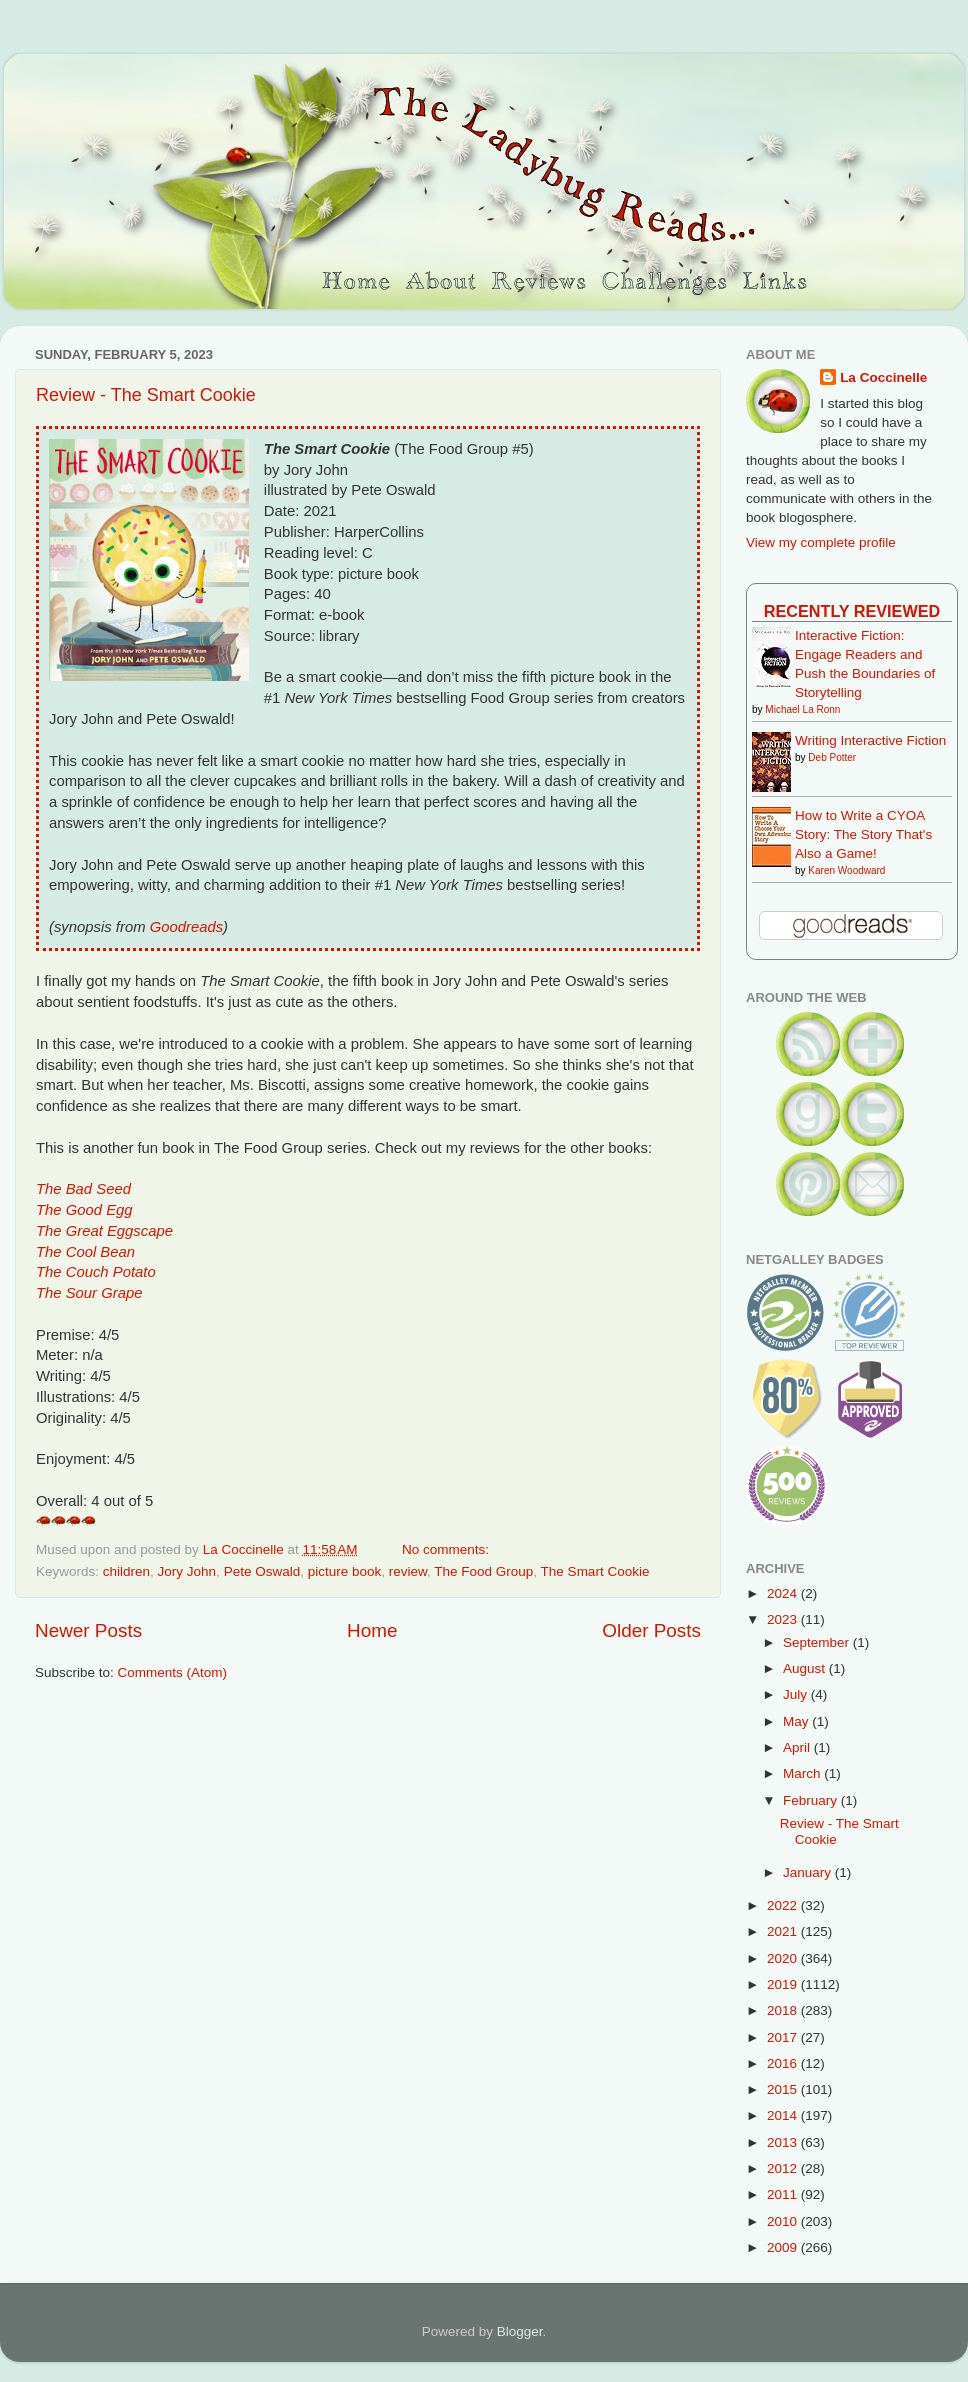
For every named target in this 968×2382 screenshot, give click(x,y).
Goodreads (186, 927)
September (818, 1642)
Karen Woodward (846, 870)
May (797, 1721)
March (803, 1773)
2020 (784, 1958)
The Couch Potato (96, 1272)
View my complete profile (821, 542)
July (797, 1694)
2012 (784, 2168)
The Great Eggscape (104, 1231)
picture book (345, 1571)
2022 (784, 1905)
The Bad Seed (83, 1189)
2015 (784, 2089)
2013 (784, 2142)
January (809, 1872)
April (798, 1747)
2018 (784, 2010)
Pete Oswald (262, 1571)
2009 (784, 2247)
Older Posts (651, 1630)
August (806, 1668)
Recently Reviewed (852, 611)
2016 (784, 2063)
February (812, 1800)
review (408, 1571)
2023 (784, 1619)
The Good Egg (84, 1210)
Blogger (520, 2331)
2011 (784, 2194)
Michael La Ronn (802, 709)
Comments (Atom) (173, 1672)
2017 (784, 2037)
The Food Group (483, 1571)
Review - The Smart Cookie (146, 395)
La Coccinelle (883, 377)
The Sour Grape (89, 1293)
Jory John (187, 1571)
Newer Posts (88, 1630)
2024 (784, 1593)
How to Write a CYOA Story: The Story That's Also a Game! (863, 834)
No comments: (447, 1549)
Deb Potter (832, 757)
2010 (784, 2221)
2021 (784, 1931)
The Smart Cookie (595, 1571)
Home (372, 1630)
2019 (784, 1984)
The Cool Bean (85, 1252)
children (126, 1571)
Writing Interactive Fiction (870, 740)
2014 (784, 2115)
